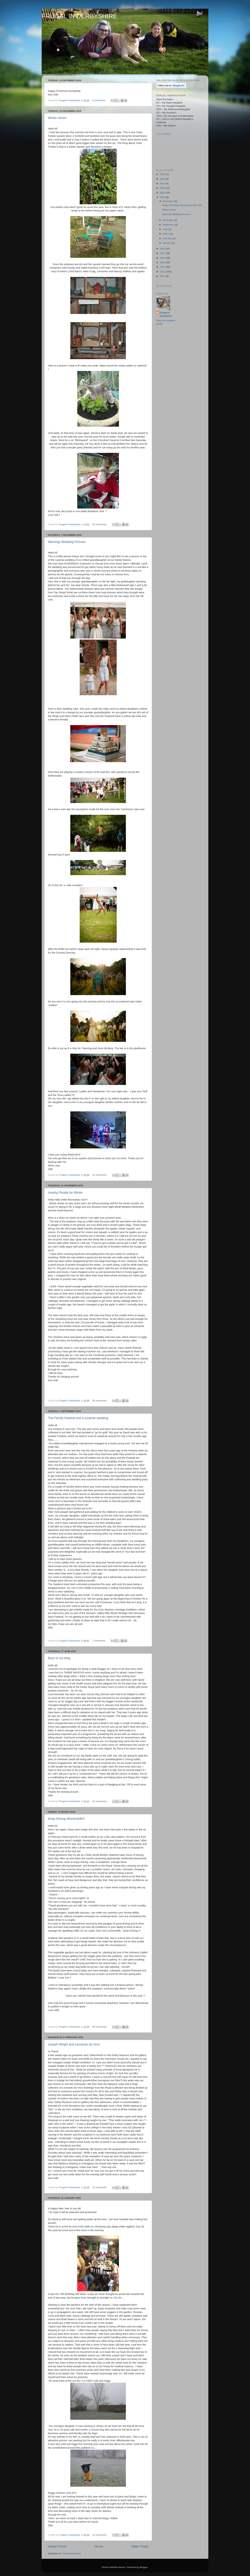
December (168, 201)
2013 (163, 271)
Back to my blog (59, 1658)
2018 (163, 248)
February (168, 238)
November (168, 220)
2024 (163, 179)
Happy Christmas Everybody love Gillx (182, 205)
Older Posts (139, 2546)
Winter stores (57, 118)
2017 (163, 253)
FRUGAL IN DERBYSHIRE (79, 16)
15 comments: (100, 1801)
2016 (163, 258)
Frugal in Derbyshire (166, 314)
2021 (163, 188)
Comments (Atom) (71, 2553)
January (167, 243)
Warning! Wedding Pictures (67, 542)
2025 (163, 174)
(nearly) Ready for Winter (65, 1192)
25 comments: (100, 524)
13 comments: (100, 2535)
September (169, 224)
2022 (163, 183)
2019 (163, 197)
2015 (163, 262)
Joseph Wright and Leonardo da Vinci (74, 2044)
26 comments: (100, 1400)
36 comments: (100, 2026)
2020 (163, 192)
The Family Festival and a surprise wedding (78, 1418)
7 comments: (99, 1640)
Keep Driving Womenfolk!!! (66, 1818)
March (166, 233)
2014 (163, 267)
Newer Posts (57, 2546)
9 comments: (99, 100)
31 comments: (100, 1175)
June (165, 229)
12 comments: (100, 2187)
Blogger (144, 2567)
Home (98, 2546)
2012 (163, 276)
